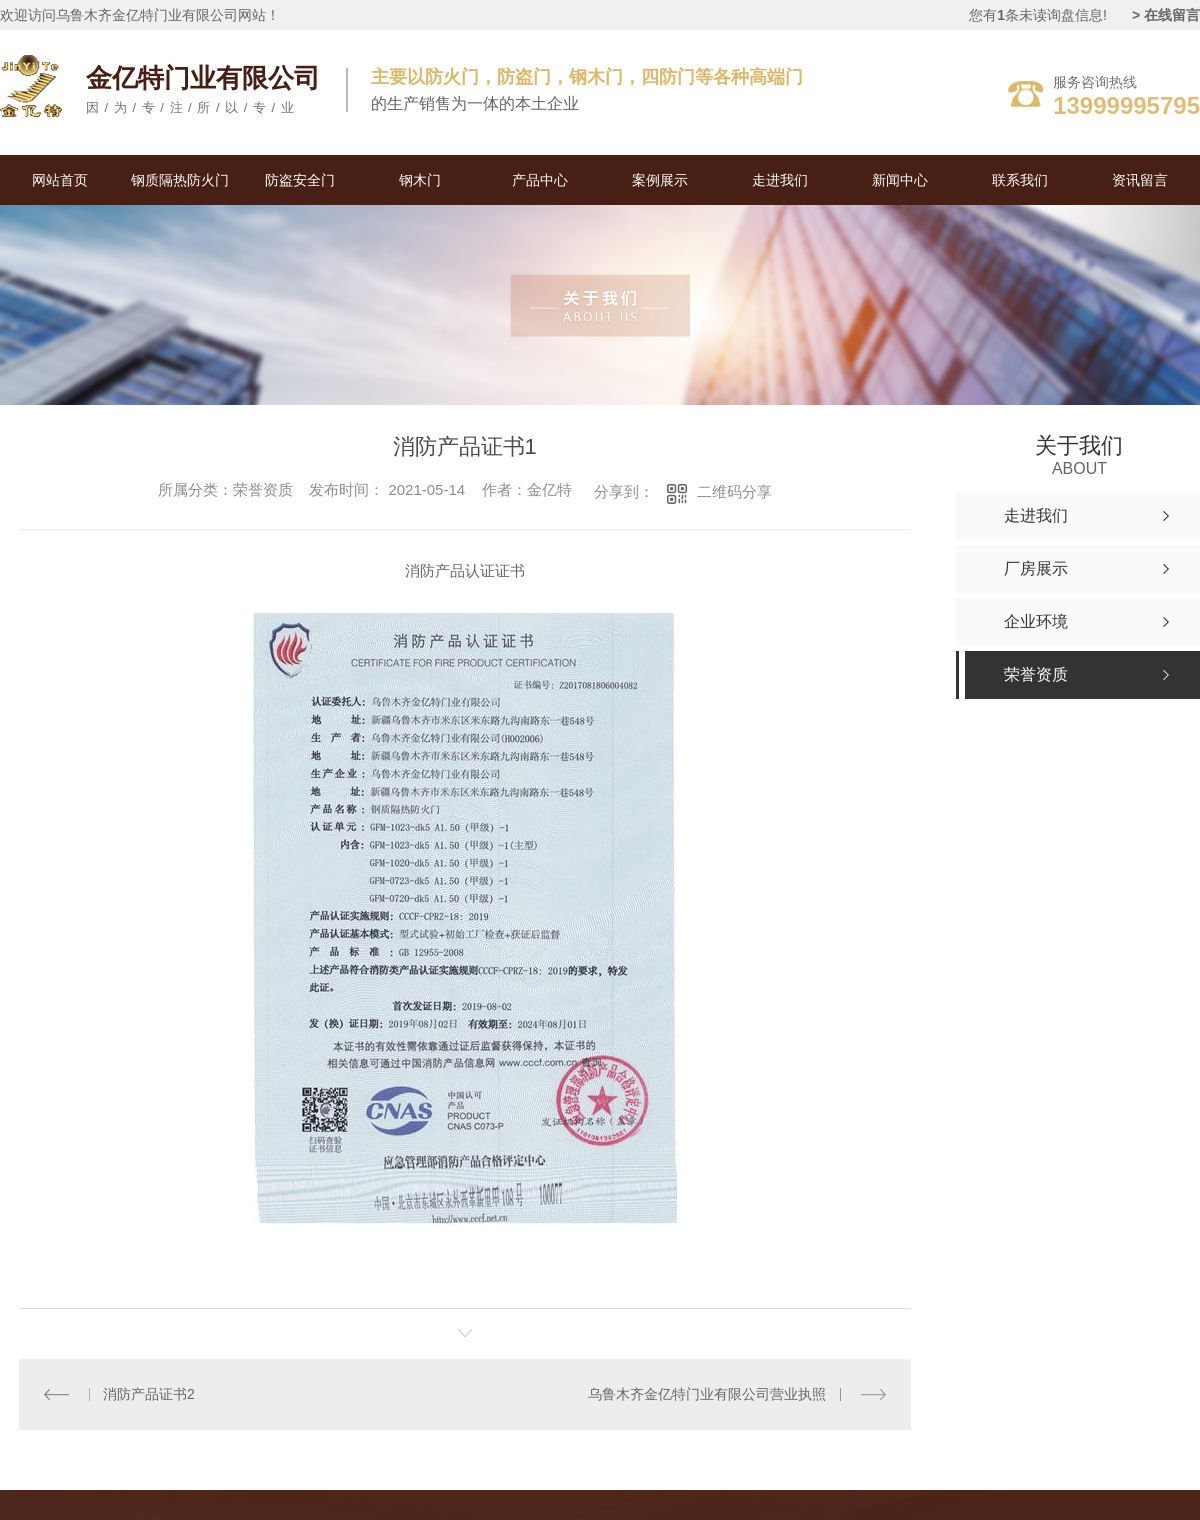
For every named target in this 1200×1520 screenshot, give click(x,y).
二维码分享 (734, 491)
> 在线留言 (1166, 15)
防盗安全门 (300, 180)
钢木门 (420, 180)
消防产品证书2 (149, 1394)
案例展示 (660, 180)
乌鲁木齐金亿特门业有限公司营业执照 (708, 1394)
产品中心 (540, 180)
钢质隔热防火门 (180, 180)
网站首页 (60, 180)
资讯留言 (1140, 180)
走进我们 (780, 180)
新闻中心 (900, 180)
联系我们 (1020, 180)
